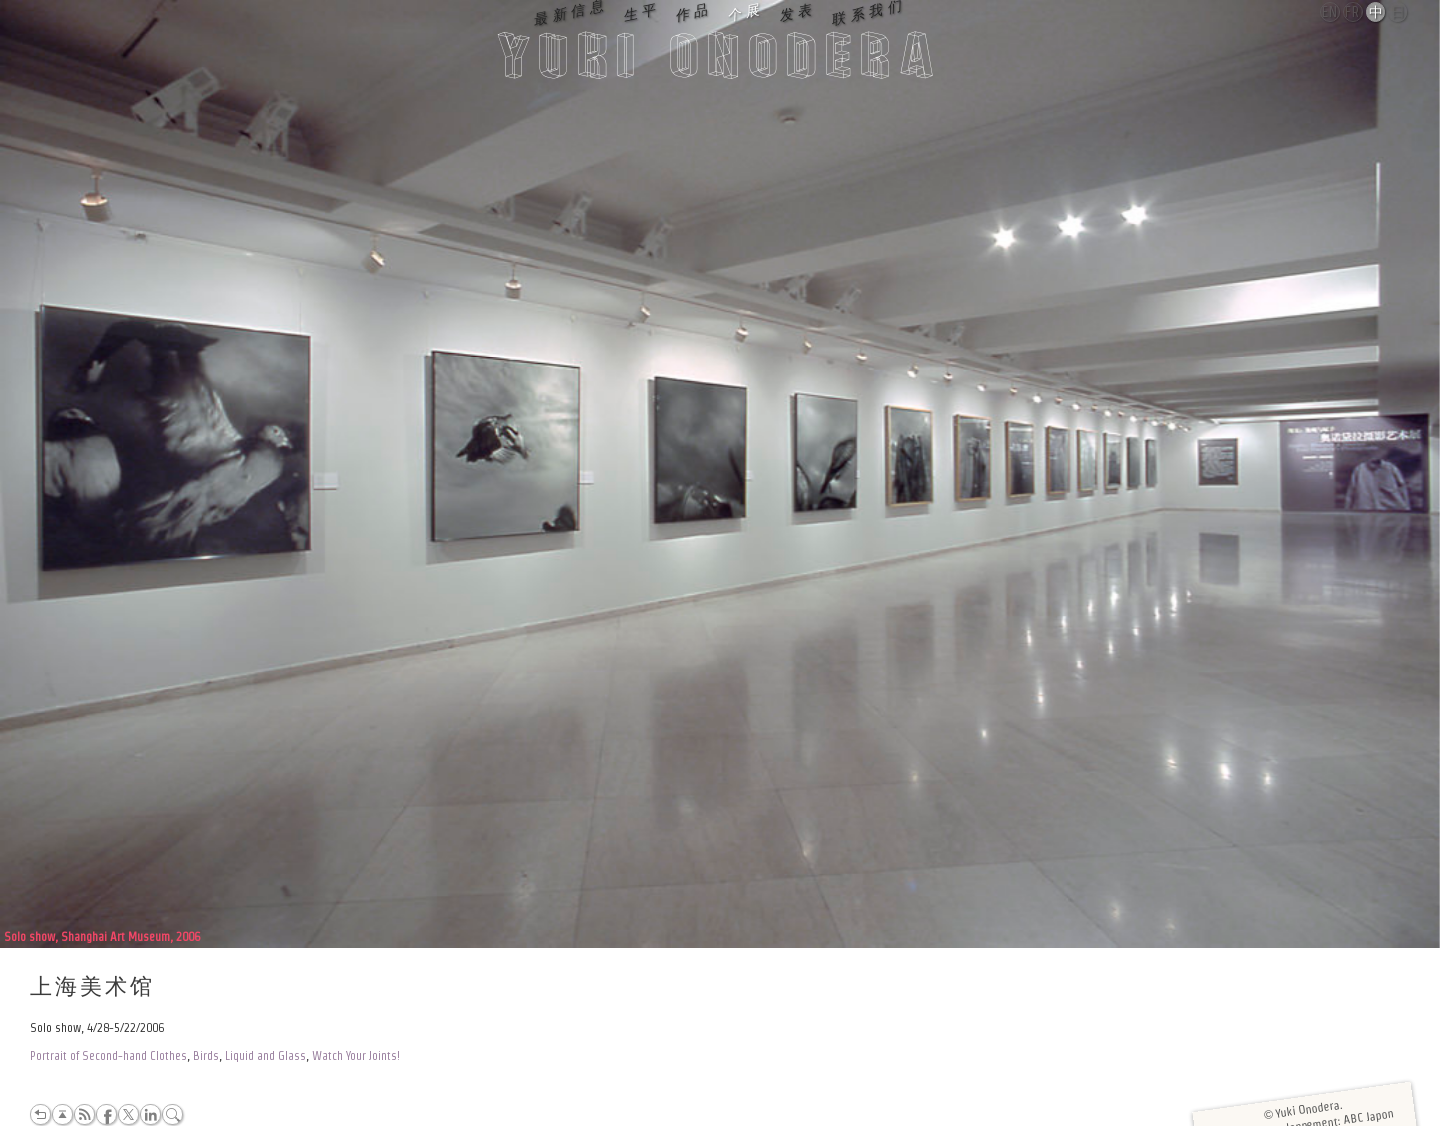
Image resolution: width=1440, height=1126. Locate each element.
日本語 (1398, 13)
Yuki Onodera (720, 61)
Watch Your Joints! (356, 1055)
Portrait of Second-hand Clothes (108, 1055)
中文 (1376, 13)
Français (1354, 12)
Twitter (128, 1114)
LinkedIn (150, 1114)
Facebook (106, 1114)
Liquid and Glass (265, 1055)
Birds (206, 1055)
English (1331, 12)
